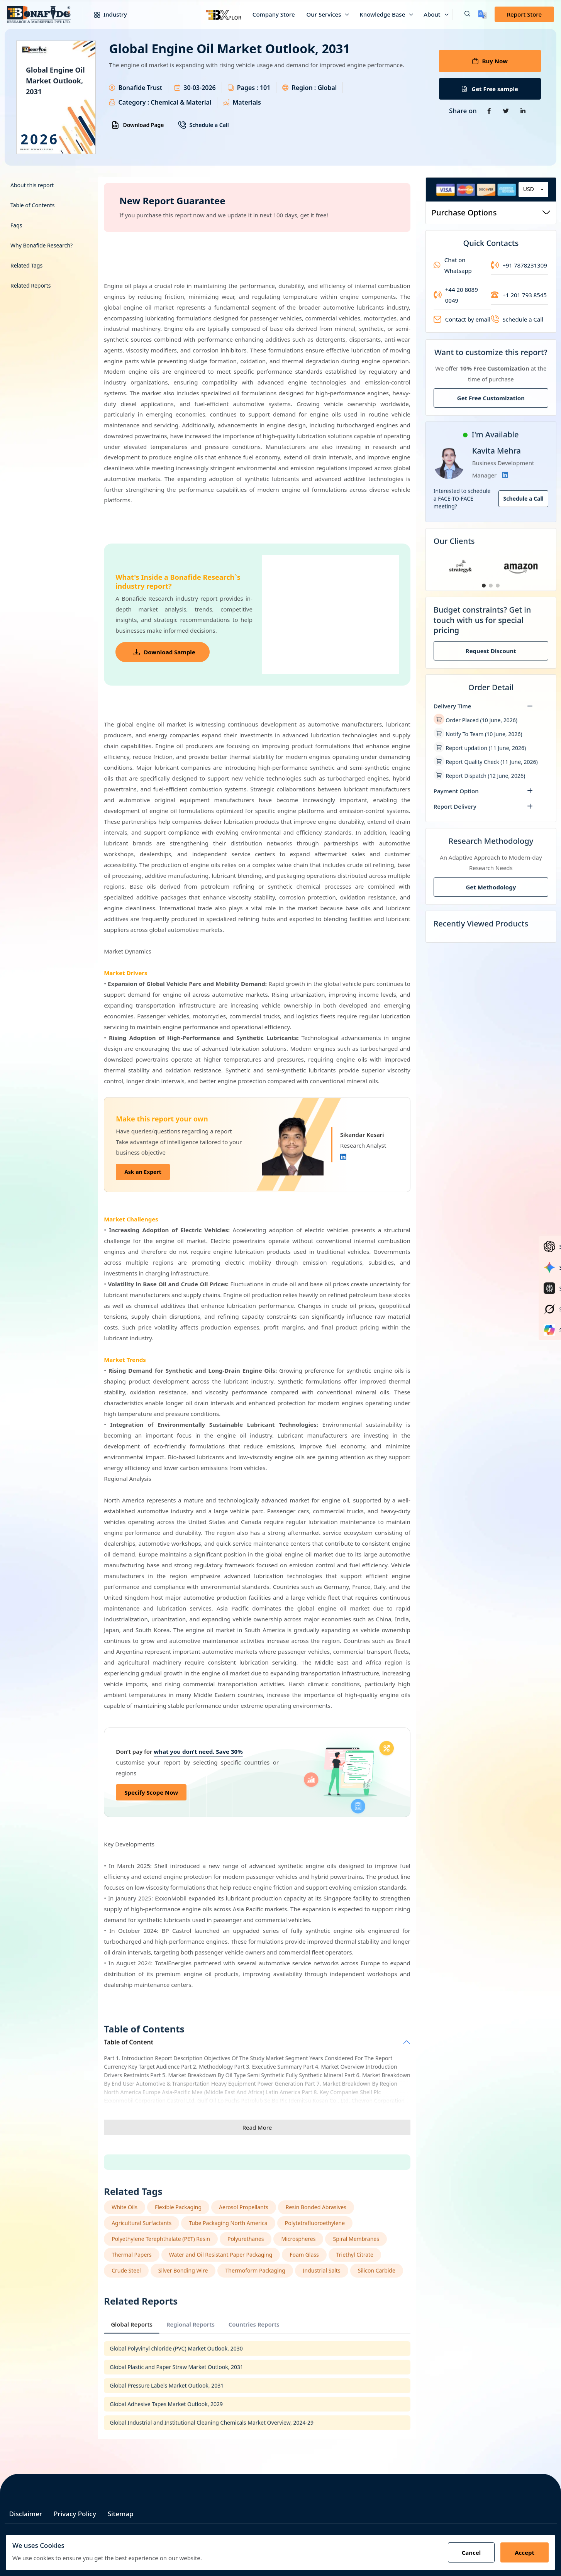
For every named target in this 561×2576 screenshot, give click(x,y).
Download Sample (164, 652)
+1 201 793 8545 (519, 295)
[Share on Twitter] (506, 111)
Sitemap (121, 2513)
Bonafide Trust (140, 87)
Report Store (524, 14)
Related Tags (26, 265)
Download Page (137, 125)
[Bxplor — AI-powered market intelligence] (223, 14)
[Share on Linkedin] (522, 111)
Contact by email (462, 319)
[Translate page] (482, 14)
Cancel (471, 2552)
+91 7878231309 (519, 265)
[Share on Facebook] (489, 111)
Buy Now (490, 61)
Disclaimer (25, 2513)
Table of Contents (32, 205)
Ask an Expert (142, 1171)
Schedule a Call (203, 125)
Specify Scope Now (151, 1792)
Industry (105, 14)
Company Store (274, 14)
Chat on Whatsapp (453, 265)
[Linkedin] (343, 1157)
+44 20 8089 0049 (456, 295)
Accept (524, 2552)
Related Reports (30, 285)
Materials (246, 102)
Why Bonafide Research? (41, 245)
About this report (32, 185)
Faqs (16, 225)
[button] (461, 14)
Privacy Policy (75, 2513)
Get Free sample (489, 89)
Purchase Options (491, 212)
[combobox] (533, 189)
